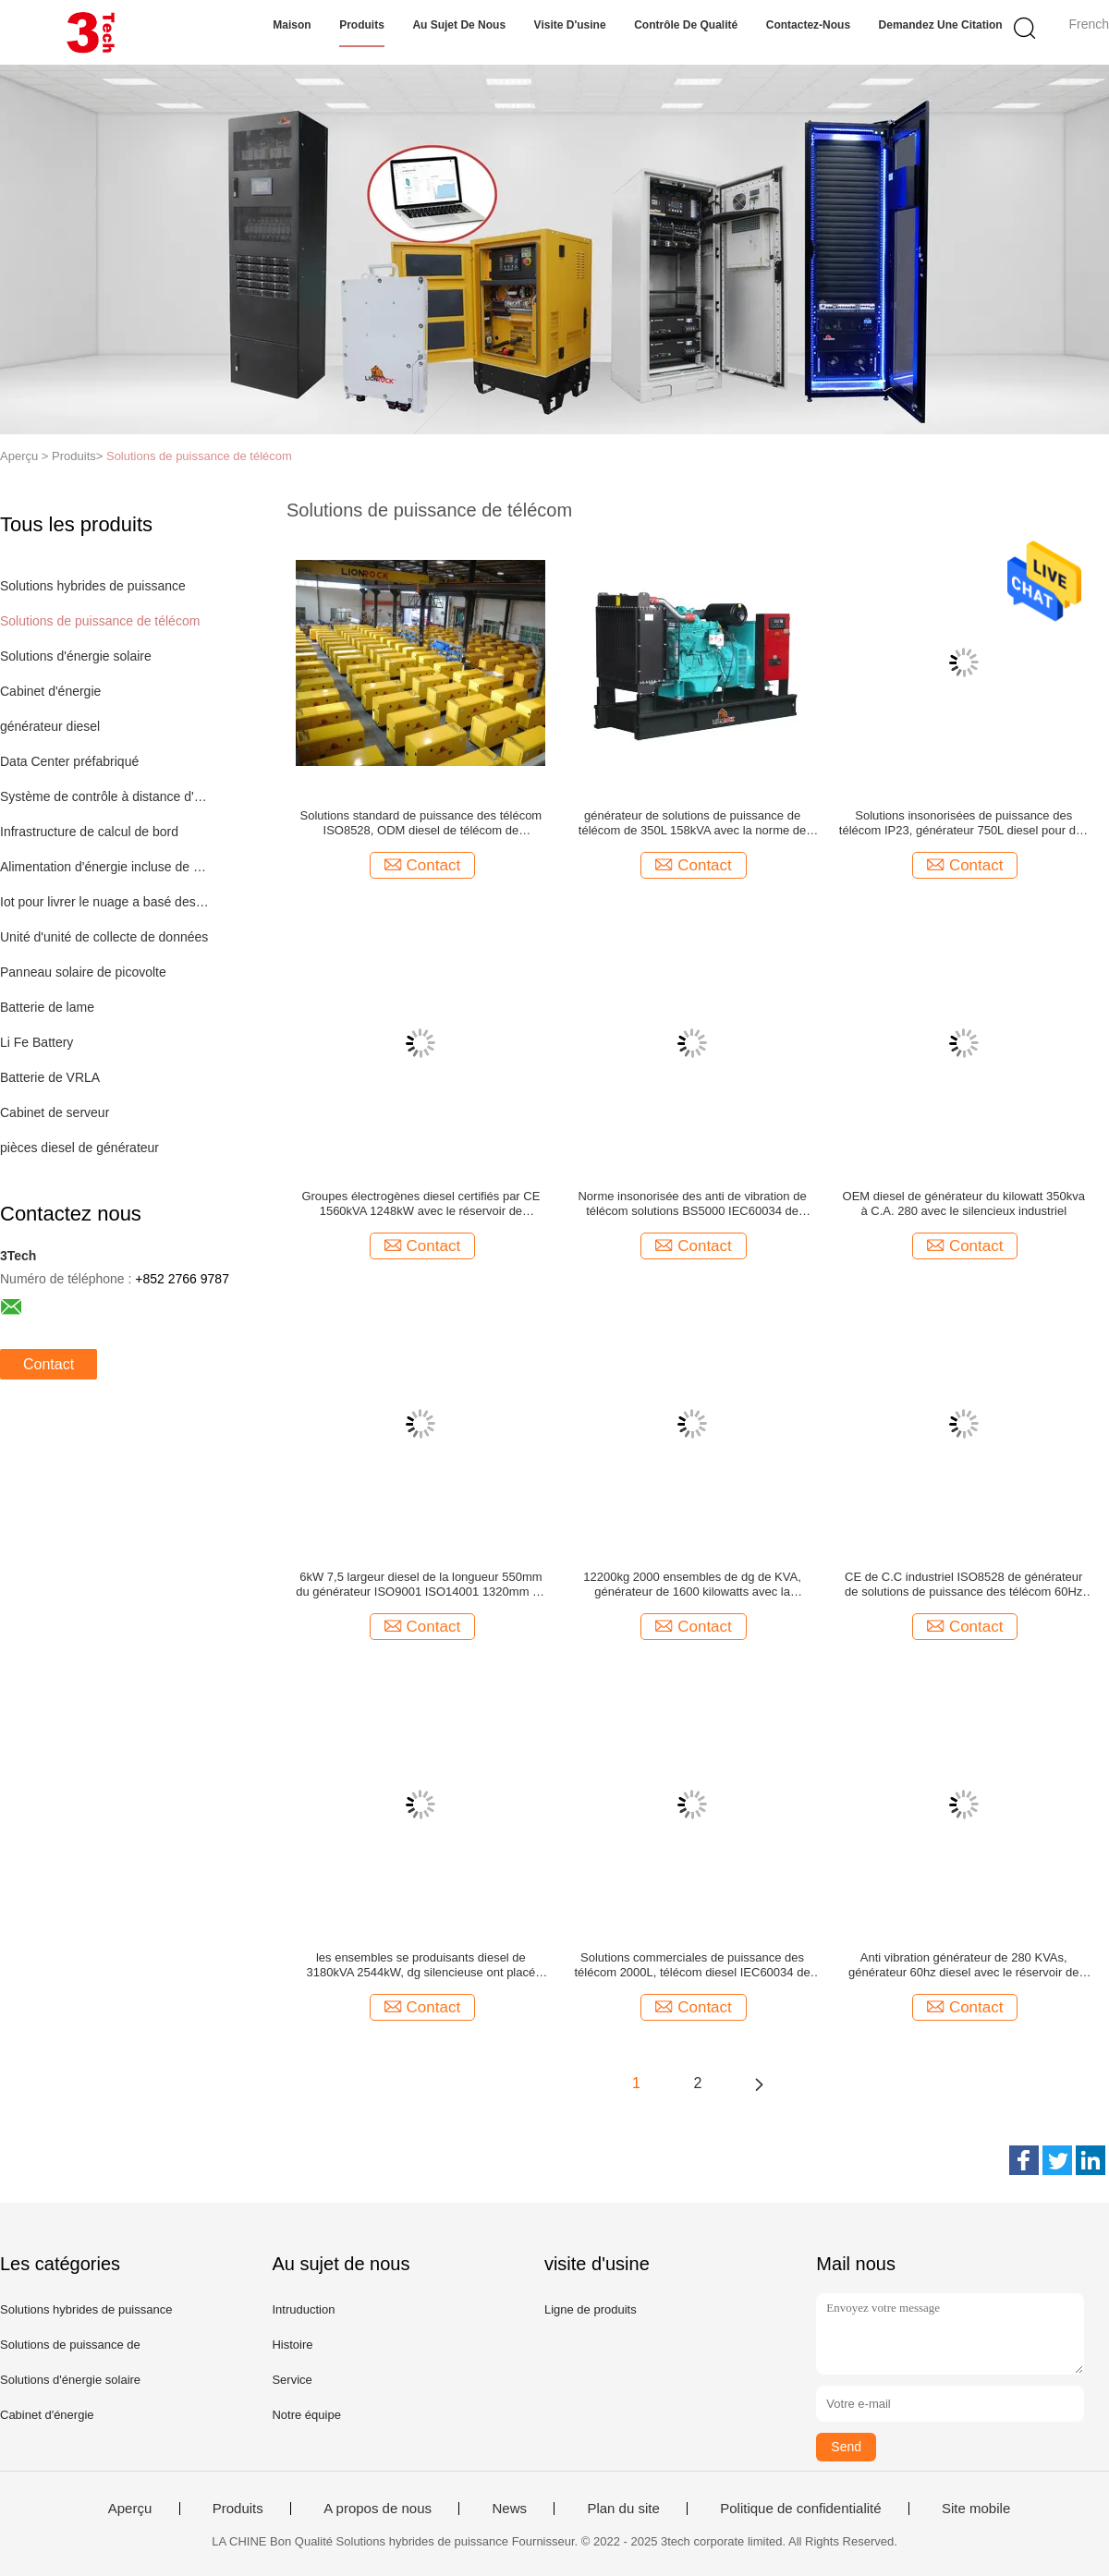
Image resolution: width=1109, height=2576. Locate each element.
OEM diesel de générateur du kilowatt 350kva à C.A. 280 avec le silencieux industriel (964, 1203)
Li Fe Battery (36, 1042)
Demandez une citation (941, 24)
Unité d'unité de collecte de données (104, 937)
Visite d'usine (570, 24)
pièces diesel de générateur (79, 1147)
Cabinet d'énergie (50, 691)
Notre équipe (306, 2415)
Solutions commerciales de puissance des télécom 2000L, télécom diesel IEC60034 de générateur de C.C (692, 1965)
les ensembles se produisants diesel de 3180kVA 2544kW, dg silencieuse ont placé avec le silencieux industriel (421, 1965)
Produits (361, 24)
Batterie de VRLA (50, 1077)
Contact (48, 1364)
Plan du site (623, 2508)
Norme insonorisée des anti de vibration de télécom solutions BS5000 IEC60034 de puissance (692, 1204)
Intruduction (303, 2309)
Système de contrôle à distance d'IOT (105, 796)
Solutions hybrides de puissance (93, 585)
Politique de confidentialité (800, 2508)
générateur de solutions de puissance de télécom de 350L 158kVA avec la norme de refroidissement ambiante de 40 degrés (692, 823)
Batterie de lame (47, 1007)
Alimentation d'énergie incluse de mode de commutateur (105, 866)
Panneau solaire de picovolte (83, 972)
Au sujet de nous (459, 24)
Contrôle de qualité (685, 24)
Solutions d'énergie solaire (76, 656)
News (509, 2508)
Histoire (292, 2344)
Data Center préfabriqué (69, 761)
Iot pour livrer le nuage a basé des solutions (105, 901)
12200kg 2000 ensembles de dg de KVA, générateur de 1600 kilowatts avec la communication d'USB (691, 1584)
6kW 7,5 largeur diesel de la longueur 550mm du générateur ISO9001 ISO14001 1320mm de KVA (420, 1584)
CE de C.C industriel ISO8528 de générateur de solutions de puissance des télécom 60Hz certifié (963, 1584)
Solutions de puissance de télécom (199, 456)
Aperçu (130, 2508)
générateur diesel (50, 726)
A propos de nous (377, 2508)
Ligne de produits (590, 2309)
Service (291, 2380)
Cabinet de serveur (54, 1112)
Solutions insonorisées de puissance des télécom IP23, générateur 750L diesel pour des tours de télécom (964, 823)
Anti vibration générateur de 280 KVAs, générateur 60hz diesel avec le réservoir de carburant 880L (963, 1965)
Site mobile (976, 2508)
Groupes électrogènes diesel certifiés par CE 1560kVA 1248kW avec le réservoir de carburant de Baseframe (420, 1204)
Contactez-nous (808, 24)
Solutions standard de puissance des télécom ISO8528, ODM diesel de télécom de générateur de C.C (421, 823)
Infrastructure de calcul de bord (89, 831)
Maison (292, 24)
